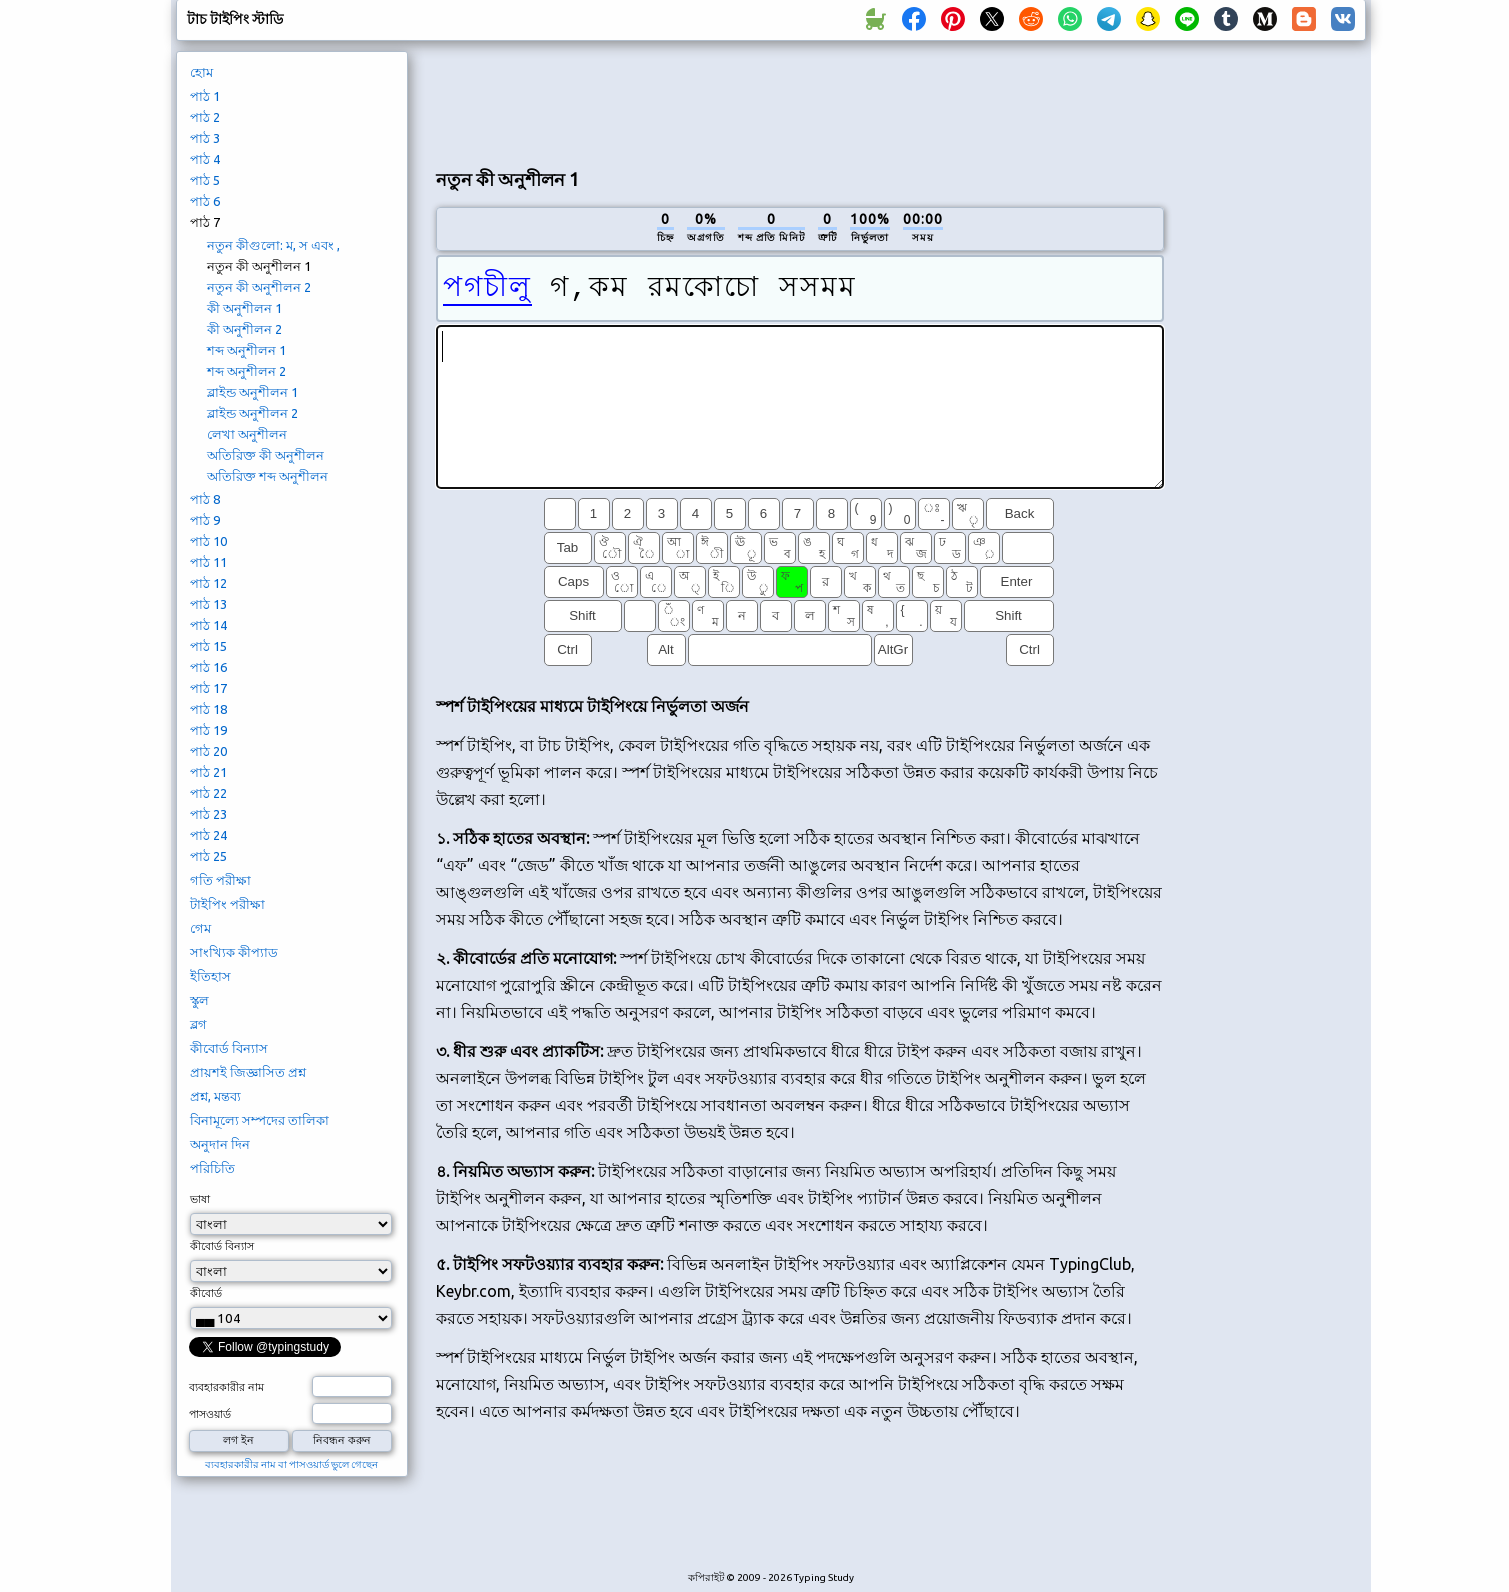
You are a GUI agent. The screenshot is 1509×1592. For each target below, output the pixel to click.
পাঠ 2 (205, 117)
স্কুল (199, 1000)
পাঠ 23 (208, 814)
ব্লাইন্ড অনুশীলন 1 (252, 392)
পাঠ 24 (208, 835)
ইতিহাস (210, 976)
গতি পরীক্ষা (220, 880)
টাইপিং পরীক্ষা (227, 904)
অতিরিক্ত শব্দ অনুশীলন (267, 476)
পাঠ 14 (208, 625)
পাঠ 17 (208, 688)
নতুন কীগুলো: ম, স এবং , (273, 245)
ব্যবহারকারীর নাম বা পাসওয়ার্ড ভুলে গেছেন (291, 1464)
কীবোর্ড (206, 1293)
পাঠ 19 (208, 730)
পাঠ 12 (208, 583)
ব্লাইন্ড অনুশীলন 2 (252, 413)
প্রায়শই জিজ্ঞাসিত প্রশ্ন (248, 1072)
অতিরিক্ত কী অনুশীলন (265, 455)
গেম (200, 928)
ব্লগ (198, 1024)
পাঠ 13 (208, 604)
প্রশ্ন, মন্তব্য (215, 1096)
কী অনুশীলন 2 (244, 329)
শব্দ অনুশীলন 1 (246, 350)
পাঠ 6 (205, 201)
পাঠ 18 (208, 709)
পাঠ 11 (208, 562)
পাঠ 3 (205, 138)
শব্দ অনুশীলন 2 (246, 371)
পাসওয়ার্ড (210, 1414)
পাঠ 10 (208, 541)
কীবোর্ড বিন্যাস (229, 1048)
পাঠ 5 (205, 180)
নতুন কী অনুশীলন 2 (259, 287)
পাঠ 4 (205, 159)
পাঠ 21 (208, 772)
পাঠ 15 (208, 646)
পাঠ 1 (205, 96)
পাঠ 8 (205, 499)
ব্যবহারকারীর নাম (226, 1387)
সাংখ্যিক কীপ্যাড (234, 952)
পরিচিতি (212, 1168)
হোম (201, 72)
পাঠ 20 (208, 751)
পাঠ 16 (208, 667)
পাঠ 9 (205, 520)
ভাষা (200, 1199)
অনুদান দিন (220, 1144)
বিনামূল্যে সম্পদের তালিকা (259, 1120)
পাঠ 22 (208, 793)
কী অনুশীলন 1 (244, 308)
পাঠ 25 (208, 856)
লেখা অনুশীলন (247, 434)
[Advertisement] (800, 101)
